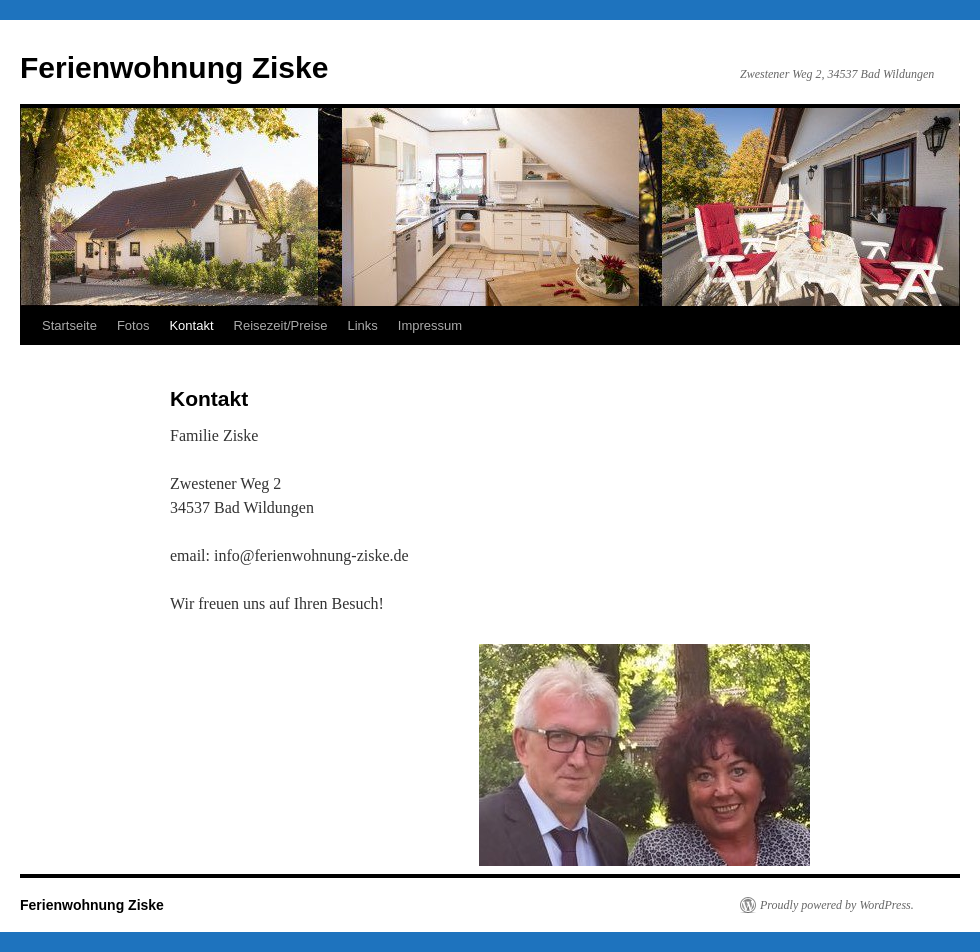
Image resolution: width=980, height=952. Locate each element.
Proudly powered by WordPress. (837, 905)
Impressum (430, 325)
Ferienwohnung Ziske (174, 67)
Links (362, 325)
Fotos (133, 325)
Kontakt (191, 325)
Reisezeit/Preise (281, 325)
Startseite (69, 325)
